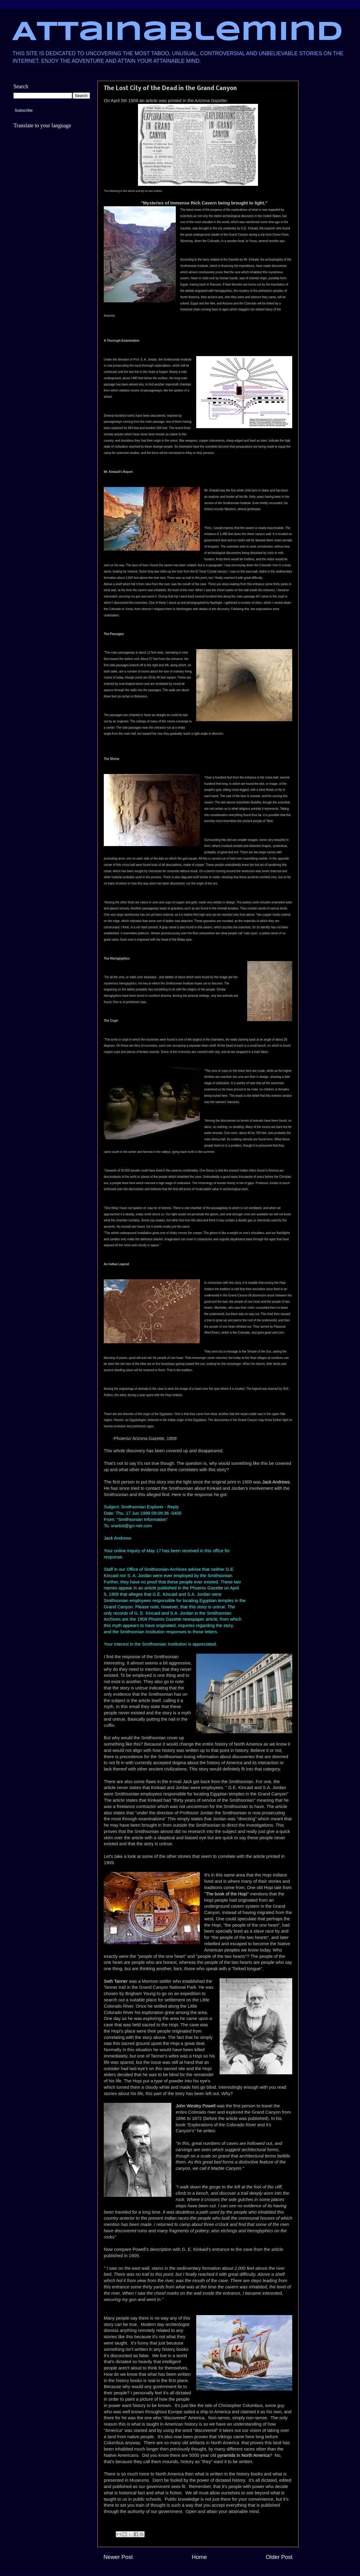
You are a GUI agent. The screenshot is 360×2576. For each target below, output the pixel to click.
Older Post (279, 2557)
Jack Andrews (276, 1482)
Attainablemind (177, 33)
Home (199, 2557)
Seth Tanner (116, 1981)
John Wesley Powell (196, 2105)
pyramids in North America (244, 2455)
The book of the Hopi (226, 1893)
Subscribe (24, 110)
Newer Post (118, 2557)
